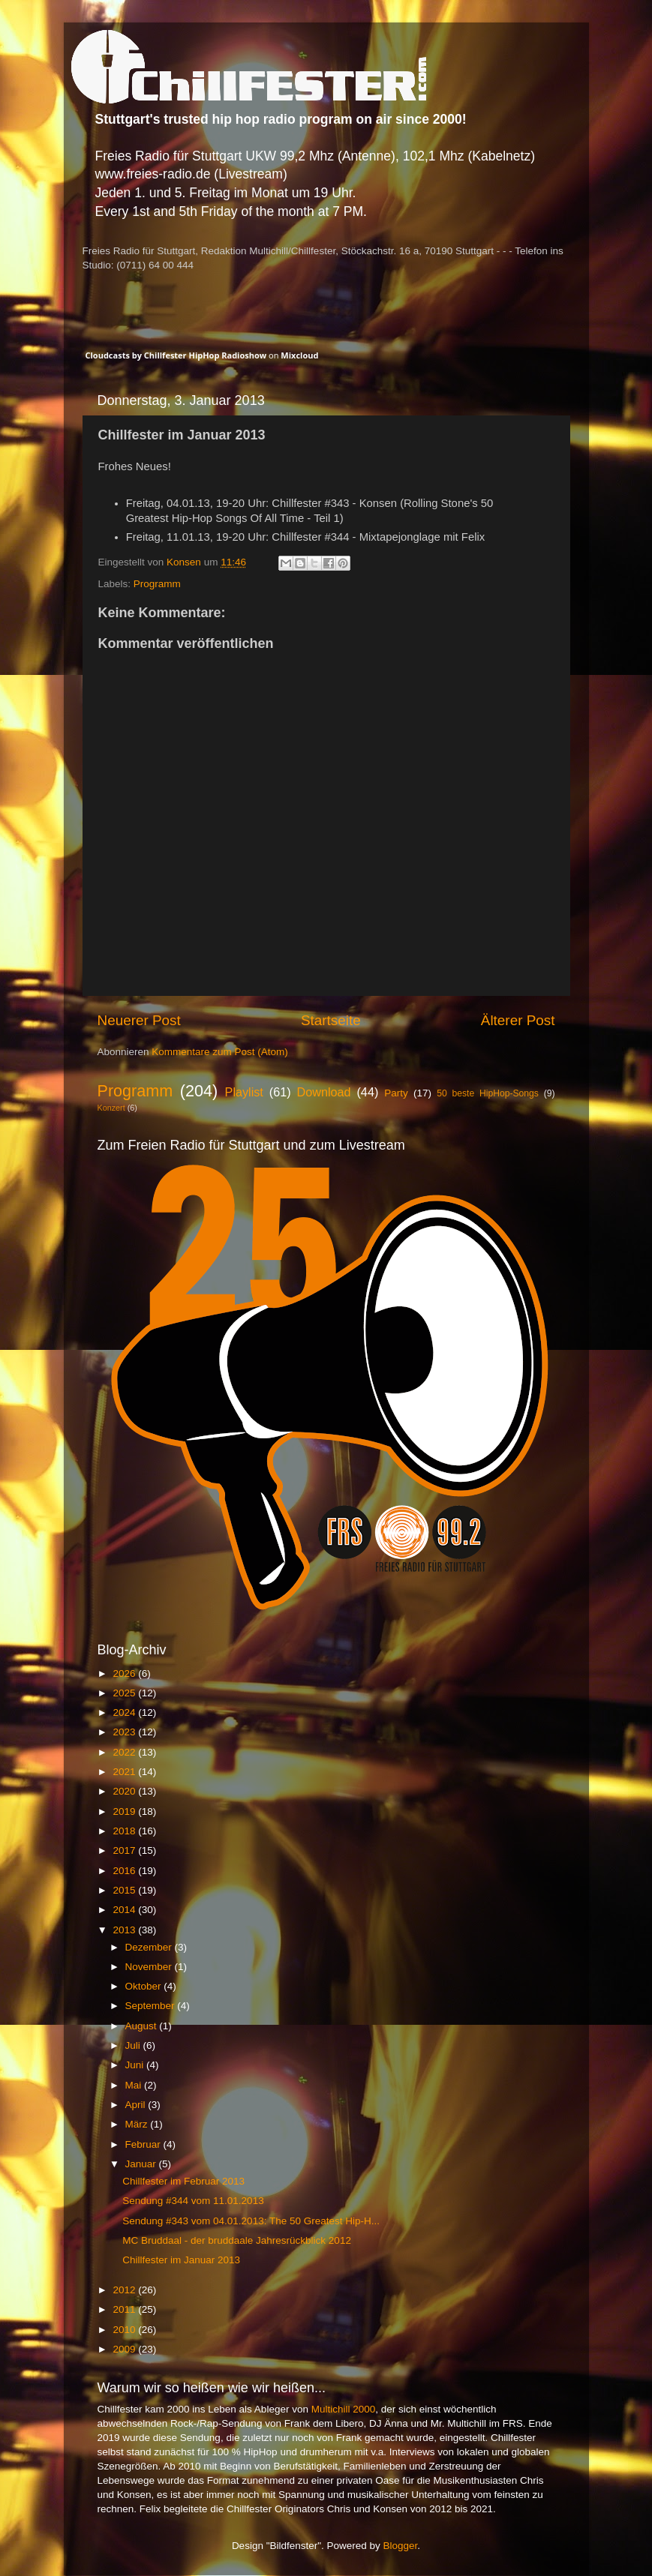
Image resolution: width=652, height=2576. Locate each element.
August (142, 2026)
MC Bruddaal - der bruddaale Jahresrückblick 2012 (236, 2240)
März (138, 2124)
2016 (125, 1870)
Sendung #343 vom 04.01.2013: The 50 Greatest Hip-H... (251, 2221)
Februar (144, 2144)
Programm (157, 583)
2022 (125, 1752)
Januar (142, 2164)
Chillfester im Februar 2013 (183, 2181)
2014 (125, 1909)
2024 (125, 1712)
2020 (125, 1791)
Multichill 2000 (343, 2409)
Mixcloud (299, 355)
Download (324, 1092)
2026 (125, 1673)
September (151, 2005)
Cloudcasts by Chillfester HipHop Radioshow (176, 355)
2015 (125, 1890)
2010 (125, 2329)
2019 (125, 1811)
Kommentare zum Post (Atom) (220, 1051)
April (137, 2104)
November (150, 1966)
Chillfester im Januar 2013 (181, 2260)
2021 (125, 1771)
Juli (134, 2045)
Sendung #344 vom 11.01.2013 (192, 2200)
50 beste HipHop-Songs (488, 1093)
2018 (125, 1831)
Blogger (400, 2545)
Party (396, 1093)
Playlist (244, 1092)
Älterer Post (518, 1020)
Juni (136, 2065)
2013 (125, 1930)
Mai (135, 2085)
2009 (125, 2349)
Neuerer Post (139, 1020)
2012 (125, 2290)
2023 (125, 1732)
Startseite (331, 1020)
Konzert (111, 1107)
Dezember (150, 1947)
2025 (125, 1693)
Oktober (144, 1986)
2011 (125, 2309)
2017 (125, 1850)
